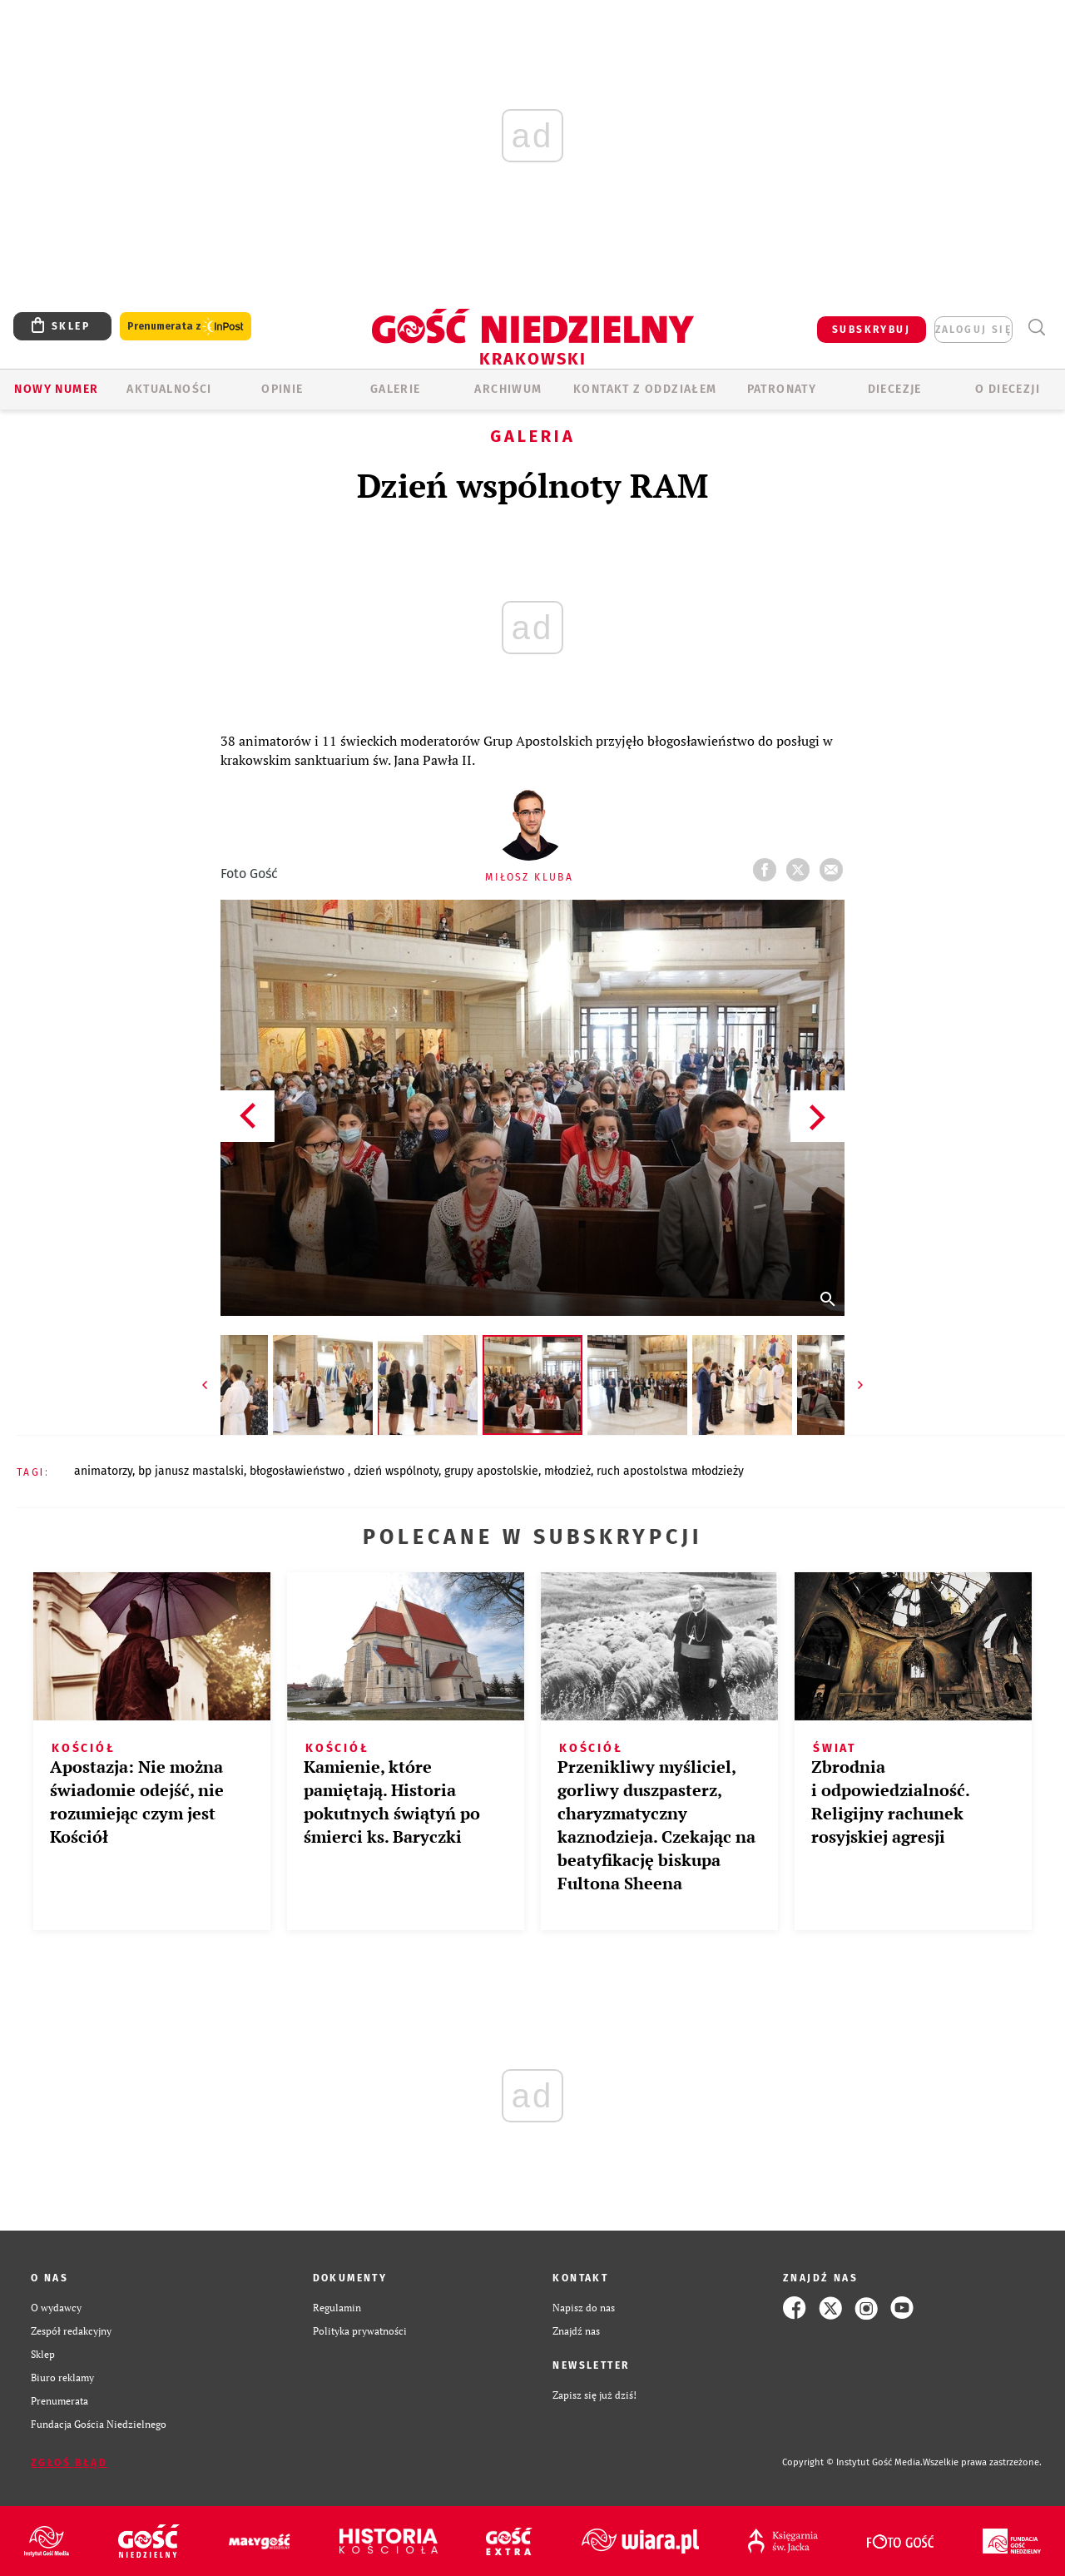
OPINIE (282, 389)
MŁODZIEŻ (567, 1471)
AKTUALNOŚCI (168, 389)
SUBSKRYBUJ (871, 329)
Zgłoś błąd (69, 2463)
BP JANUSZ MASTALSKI (191, 1471)
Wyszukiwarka (1036, 327)
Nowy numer (56, 389)
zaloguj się (973, 329)
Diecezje (895, 389)
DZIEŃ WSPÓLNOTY (396, 1471)
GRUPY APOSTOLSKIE (491, 1471)
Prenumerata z (185, 326)
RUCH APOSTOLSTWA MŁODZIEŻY (670, 1471)
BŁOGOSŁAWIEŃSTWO (299, 1471)
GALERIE (395, 389)
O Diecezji (1007, 389)
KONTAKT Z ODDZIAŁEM (645, 389)
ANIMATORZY (103, 1471)
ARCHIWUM (508, 389)
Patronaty (782, 389)
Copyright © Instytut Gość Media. (852, 2462)
